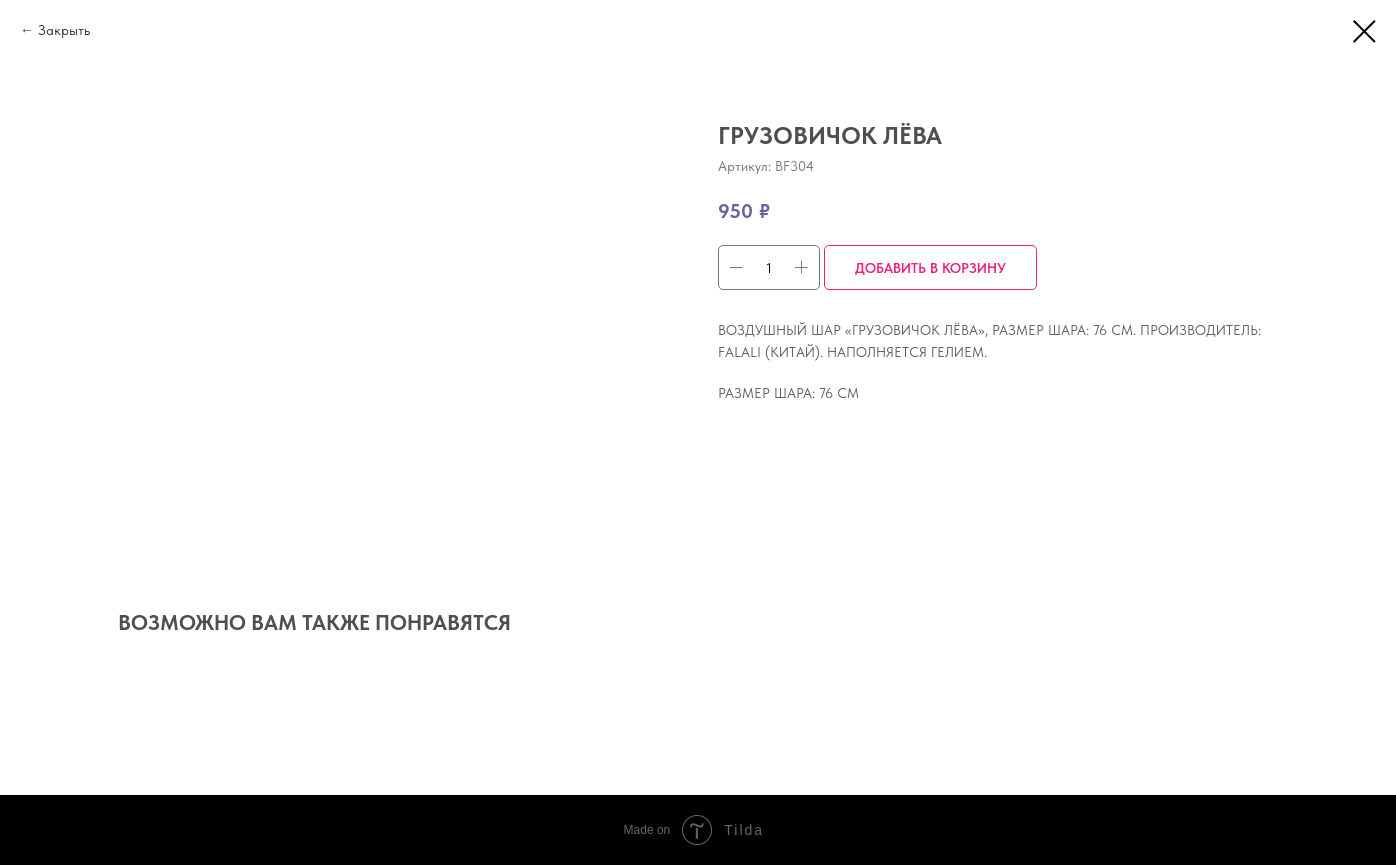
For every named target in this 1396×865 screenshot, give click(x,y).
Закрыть (64, 30)
